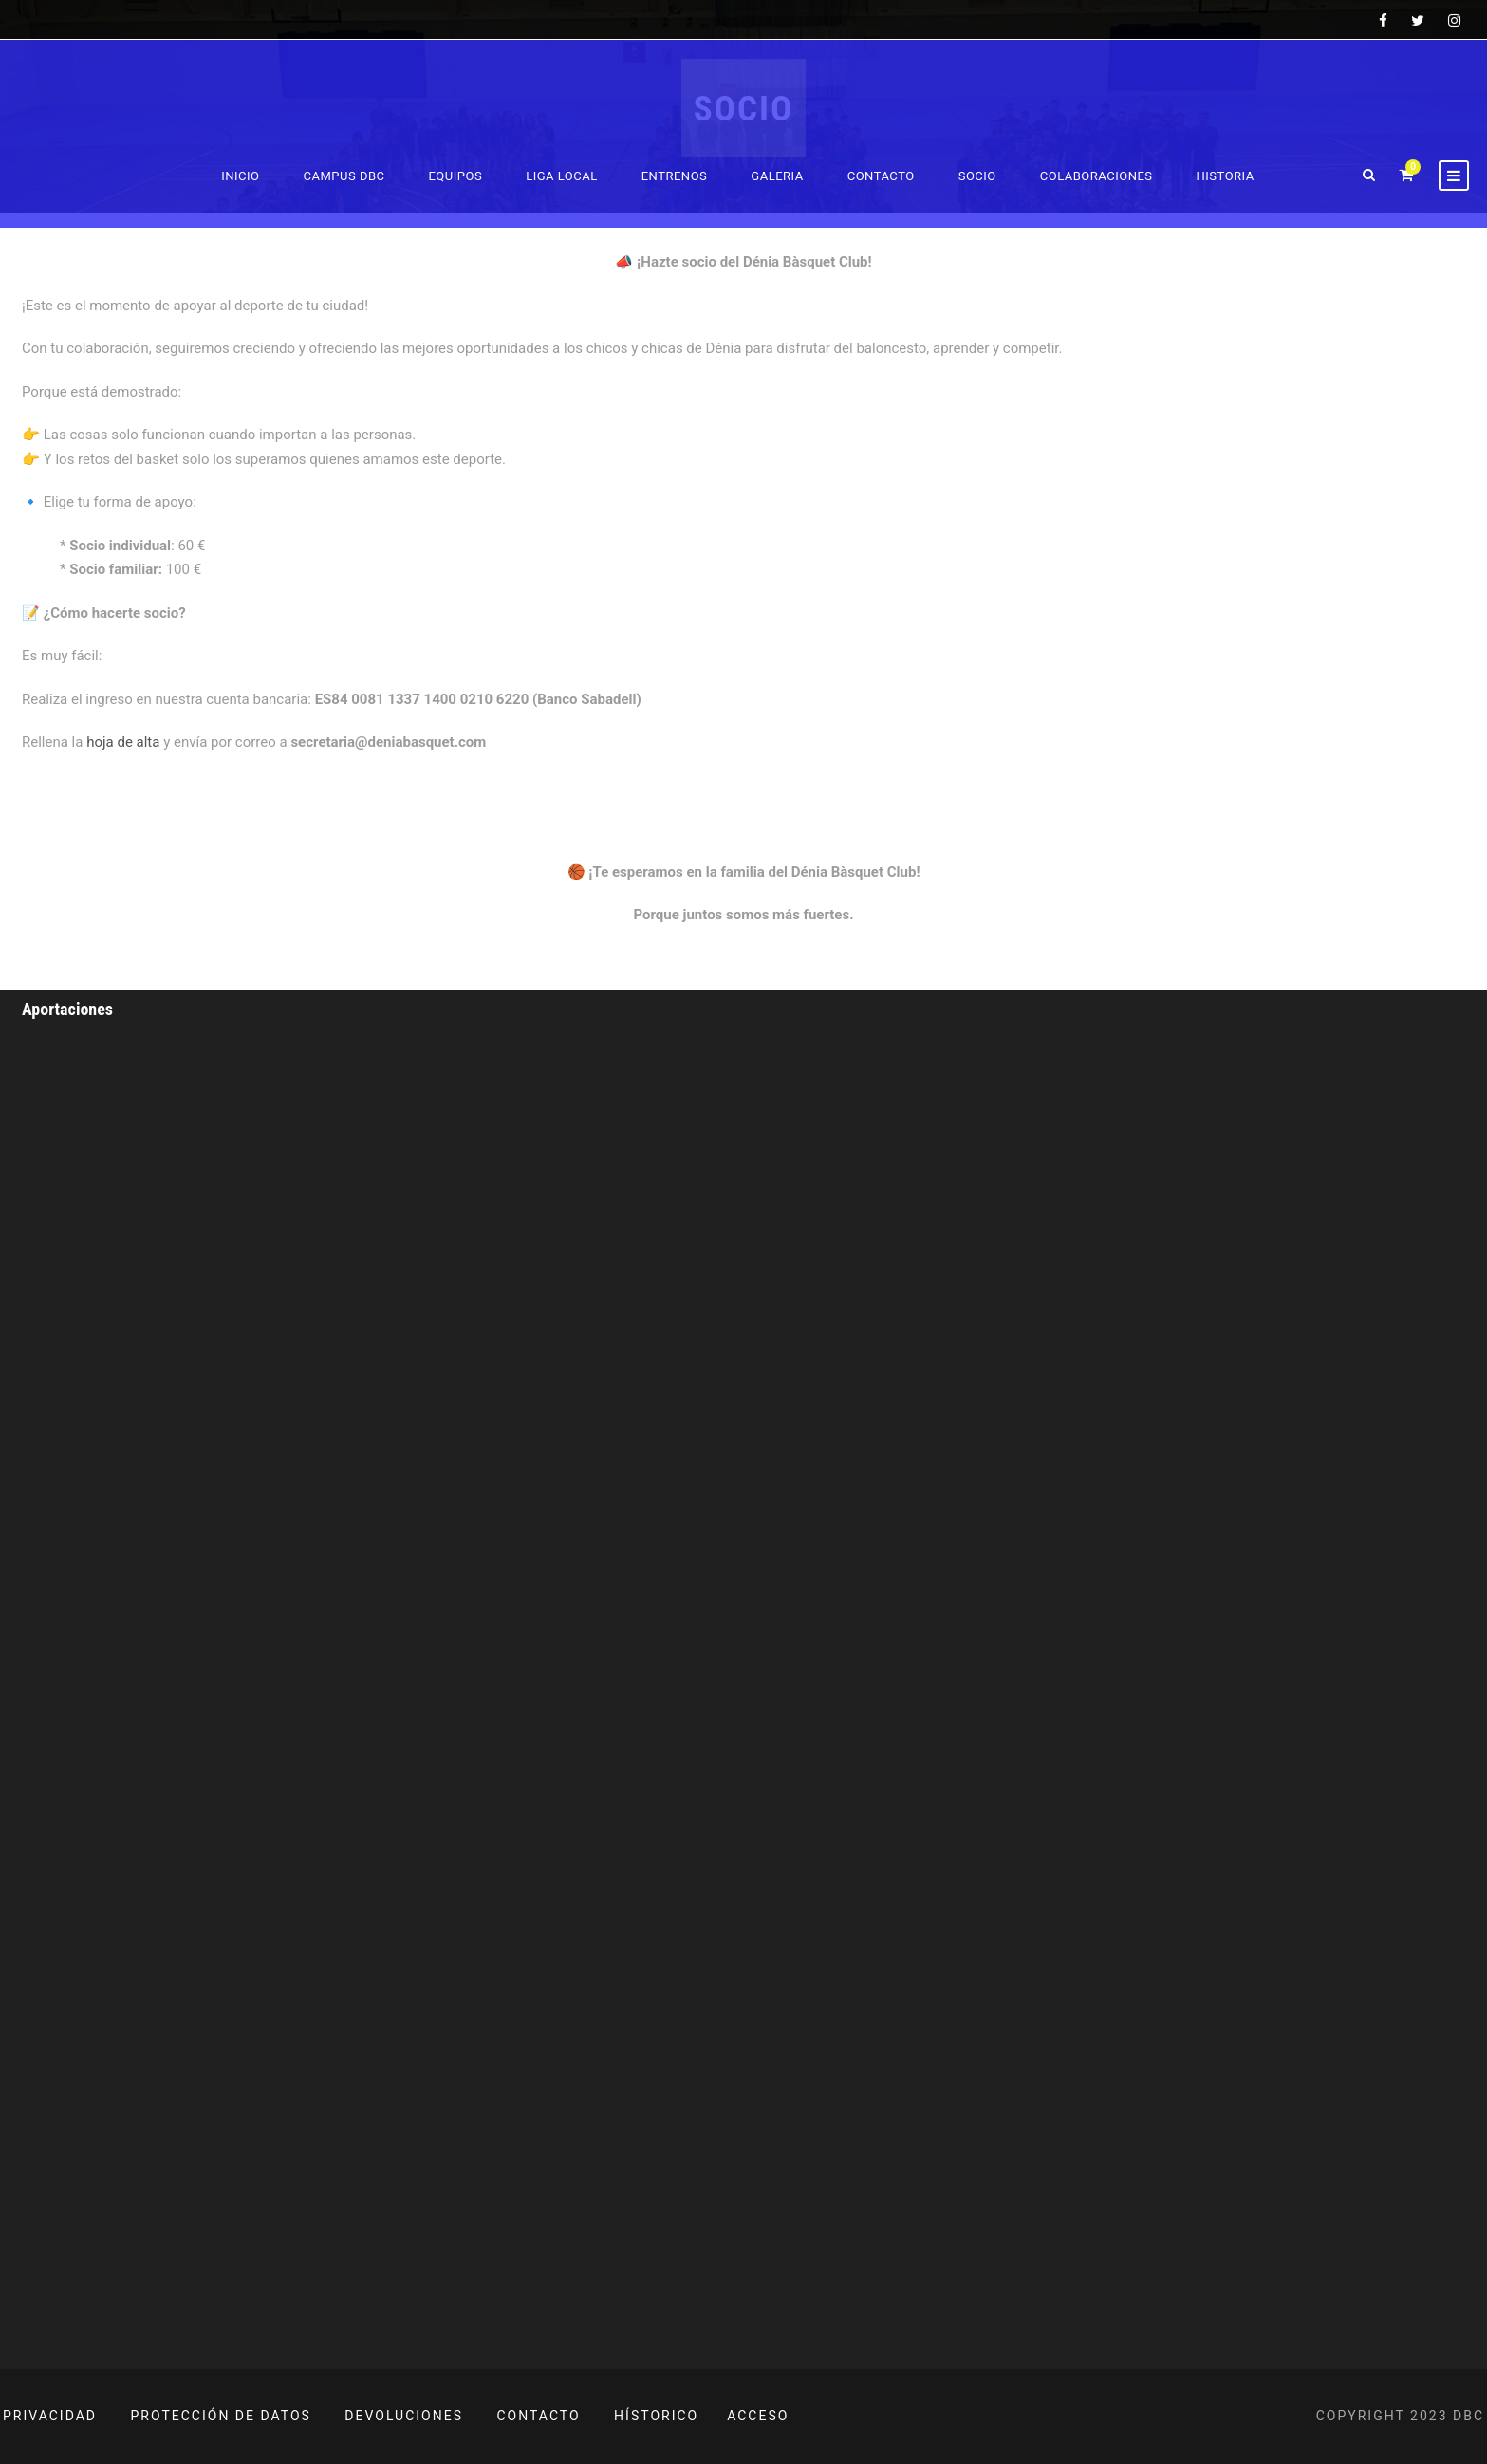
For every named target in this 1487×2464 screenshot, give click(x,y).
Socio (977, 176)
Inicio (240, 176)
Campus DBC (344, 176)
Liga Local (562, 176)
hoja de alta (124, 741)
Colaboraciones (1096, 176)
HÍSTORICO (656, 2415)
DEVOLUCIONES (403, 2415)
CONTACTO (539, 2415)
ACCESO (758, 2415)
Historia (1226, 176)
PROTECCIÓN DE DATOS (221, 2415)
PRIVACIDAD (50, 2415)
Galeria (777, 176)
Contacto (881, 176)
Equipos (455, 176)
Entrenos (674, 176)
